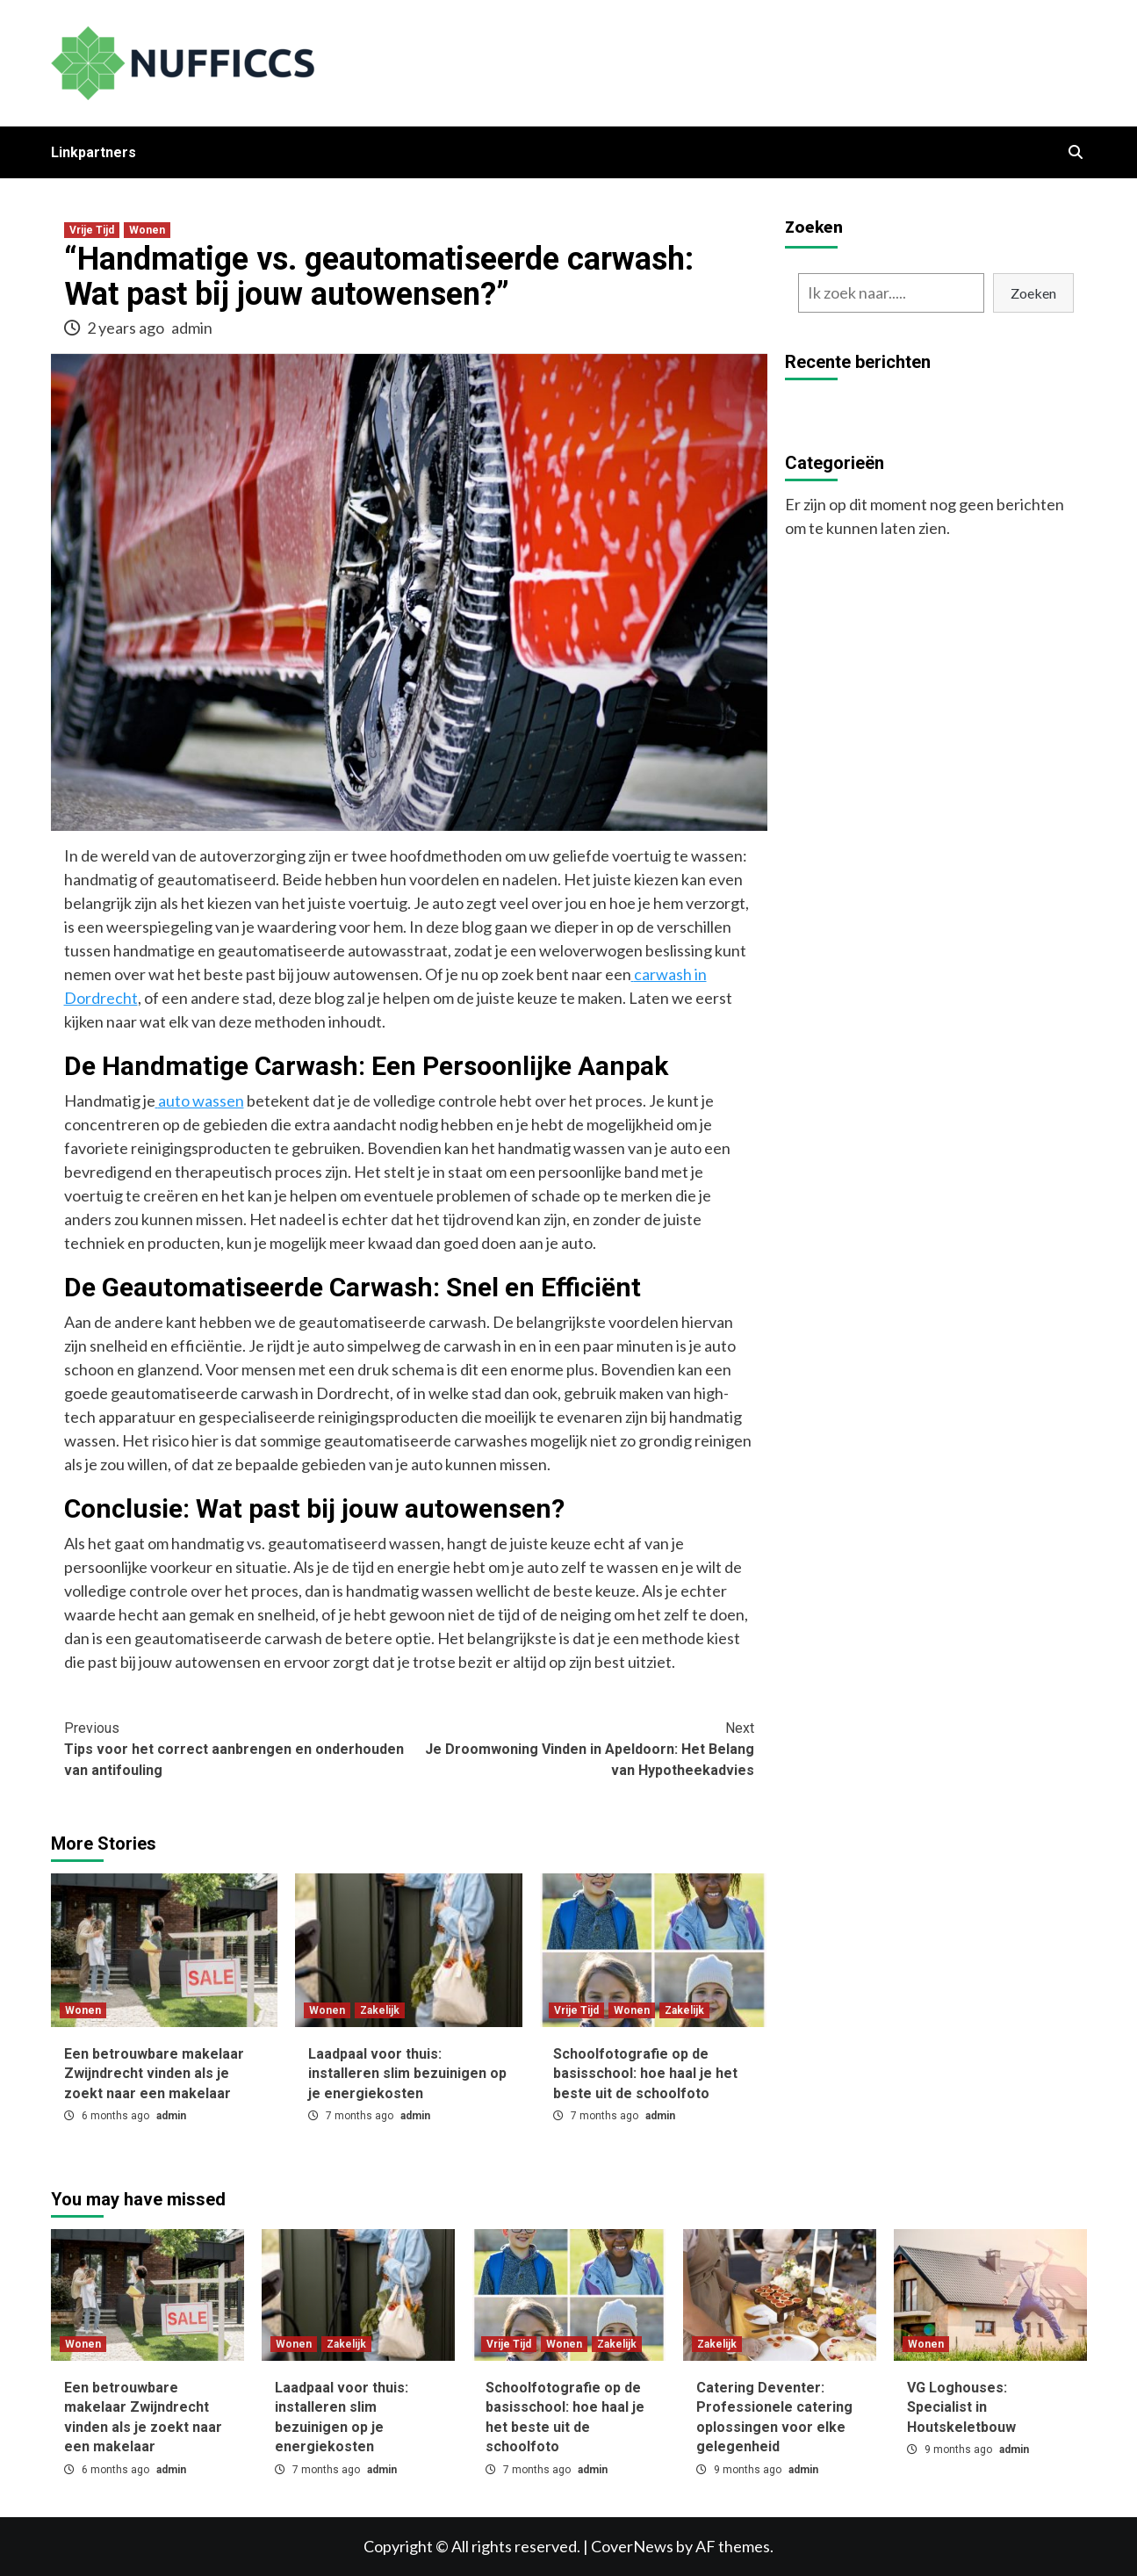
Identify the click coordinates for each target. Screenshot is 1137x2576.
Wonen (147, 230)
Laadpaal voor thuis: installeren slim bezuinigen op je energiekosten (407, 2074)
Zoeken (814, 226)
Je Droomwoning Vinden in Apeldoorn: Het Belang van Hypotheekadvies (581, 1748)
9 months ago (749, 2470)
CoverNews (632, 2546)
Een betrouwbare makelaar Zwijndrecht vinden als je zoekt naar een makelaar (154, 2074)
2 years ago (127, 327)
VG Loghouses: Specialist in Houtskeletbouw (961, 2407)
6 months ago (117, 2116)
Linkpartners (93, 152)
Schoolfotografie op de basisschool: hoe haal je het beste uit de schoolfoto (645, 2074)
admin (191, 327)
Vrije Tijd (91, 230)
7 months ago (361, 2116)
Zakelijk (379, 2010)
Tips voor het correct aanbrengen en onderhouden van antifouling (236, 1748)
